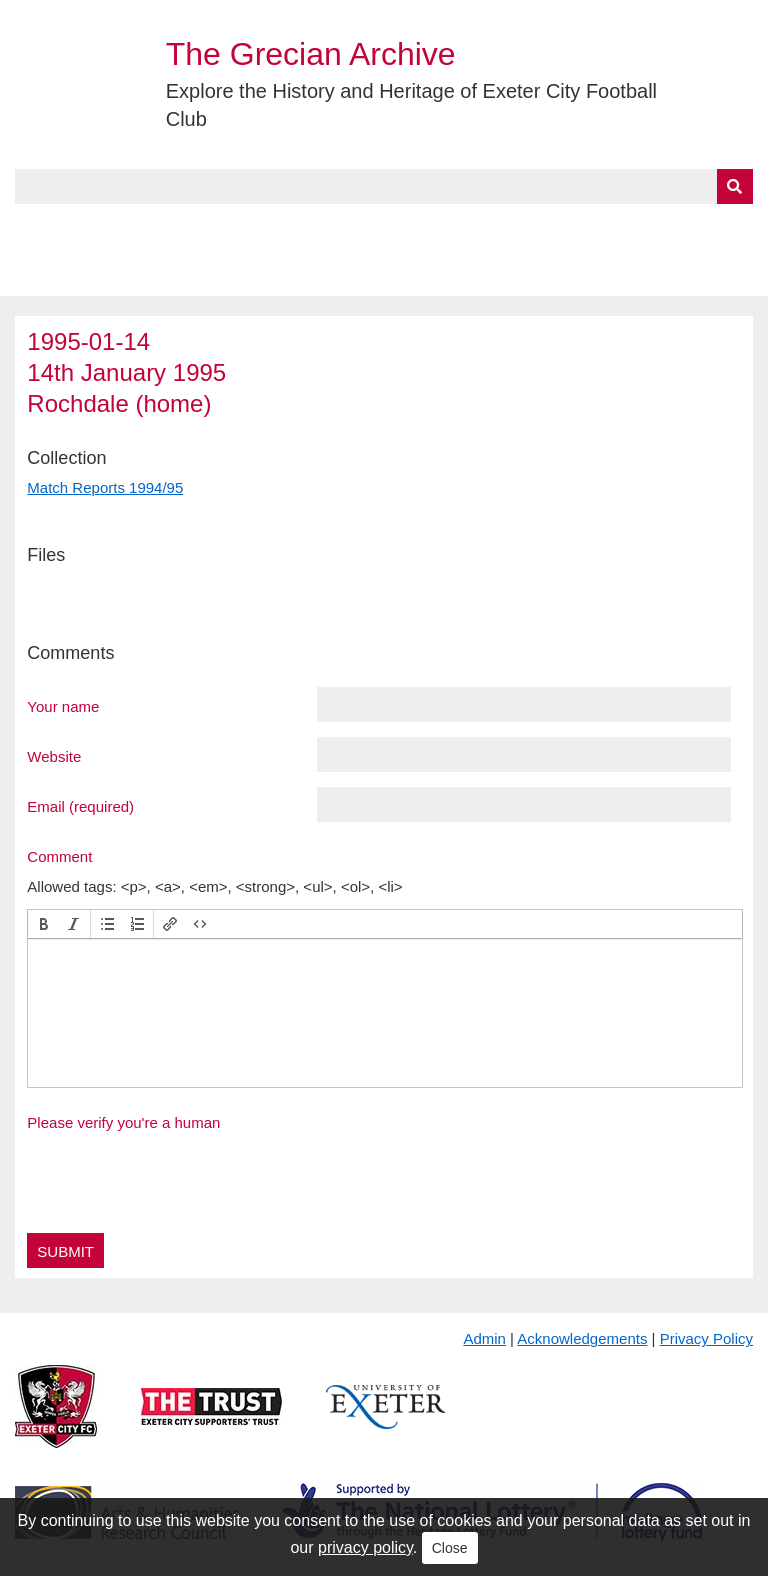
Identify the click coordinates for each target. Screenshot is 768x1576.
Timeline (545, 227)
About (115, 227)
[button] (44, 924)
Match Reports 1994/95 (105, 487)
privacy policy (365, 1547)
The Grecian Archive (311, 54)
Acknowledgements (582, 1338)
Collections (221, 227)
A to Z (338, 227)
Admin (484, 1338)
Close (450, 1548)
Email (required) (80, 806)
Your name (63, 706)
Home (37, 227)
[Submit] (735, 186)
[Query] (383, 186)
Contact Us (656, 227)
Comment (59, 856)
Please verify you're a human (123, 1122)
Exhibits (436, 227)
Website (54, 756)
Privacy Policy (706, 1338)
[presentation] (44, 924)
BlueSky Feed (69, 273)
